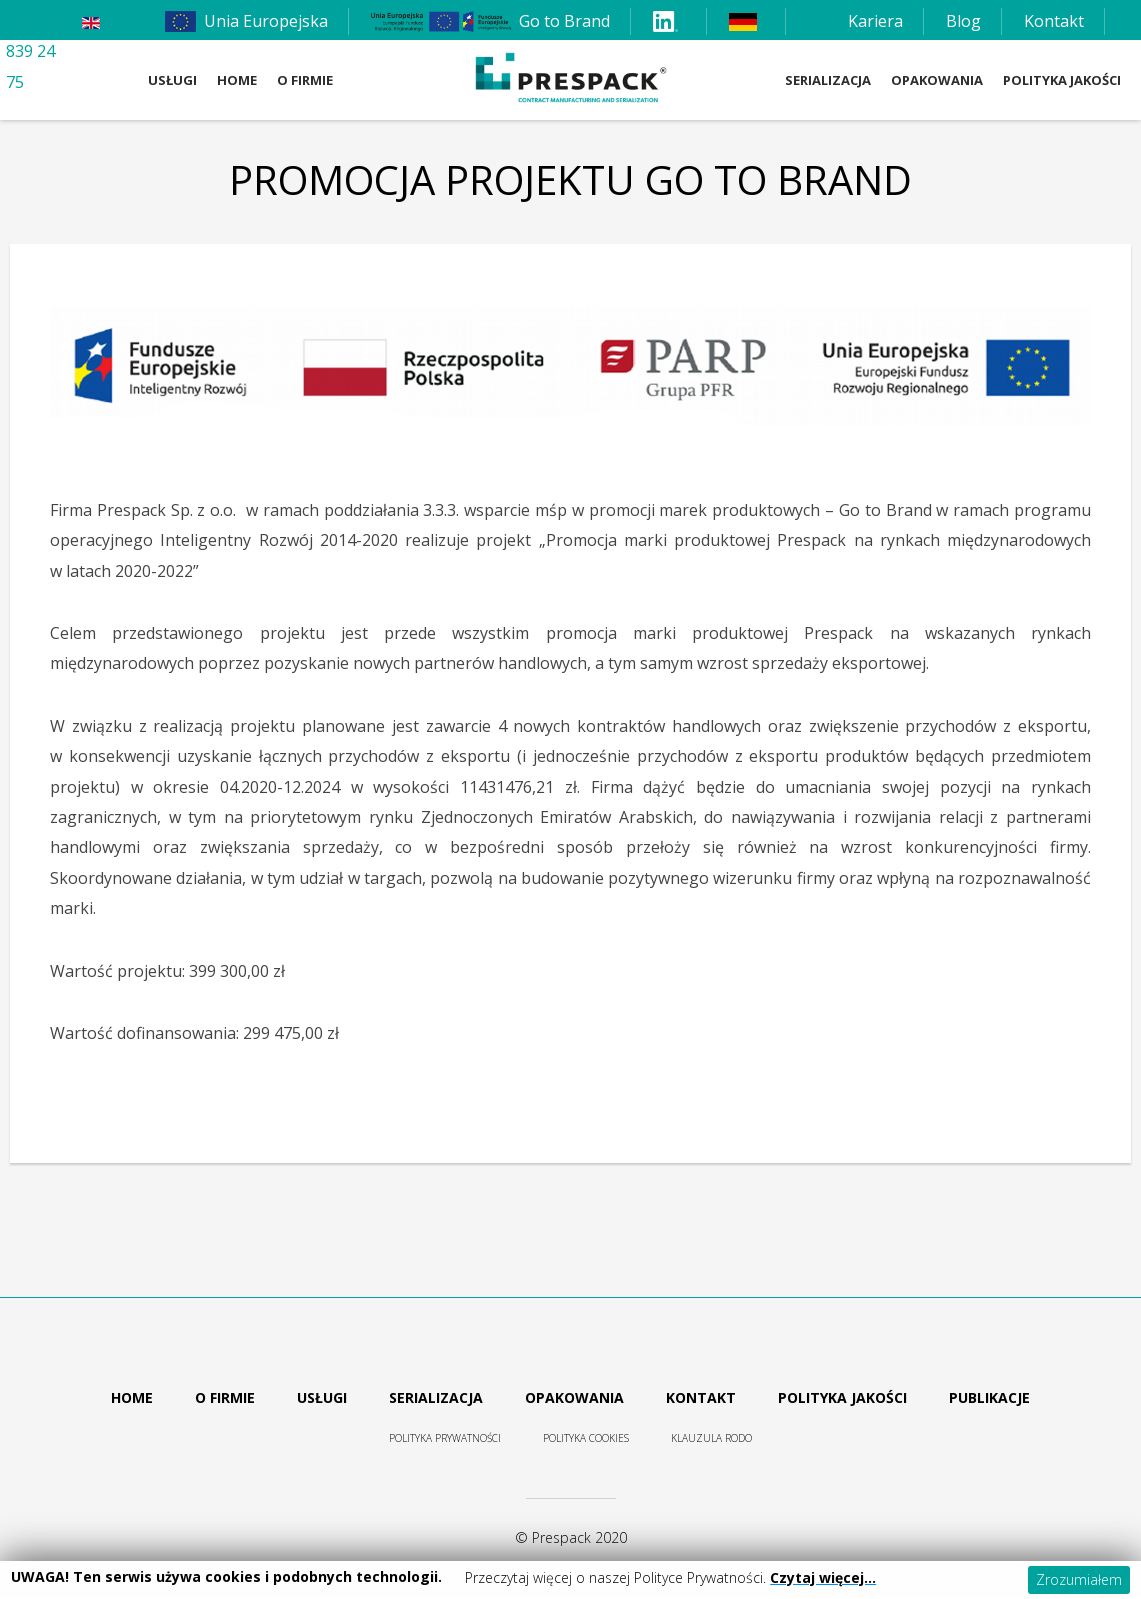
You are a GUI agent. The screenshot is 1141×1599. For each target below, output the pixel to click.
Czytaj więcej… (823, 1577)
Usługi (322, 1397)
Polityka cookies (586, 1438)
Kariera (875, 21)
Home (132, 1397)
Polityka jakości (842, 1397)
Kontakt (1054, 21)
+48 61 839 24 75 (31, 51)
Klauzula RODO (711, 1438)
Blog (963, 21)
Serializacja (436, 1397)
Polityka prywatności (445, 1438)
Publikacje (989, 1397)
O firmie (225, 1397)
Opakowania (574, 1397)
